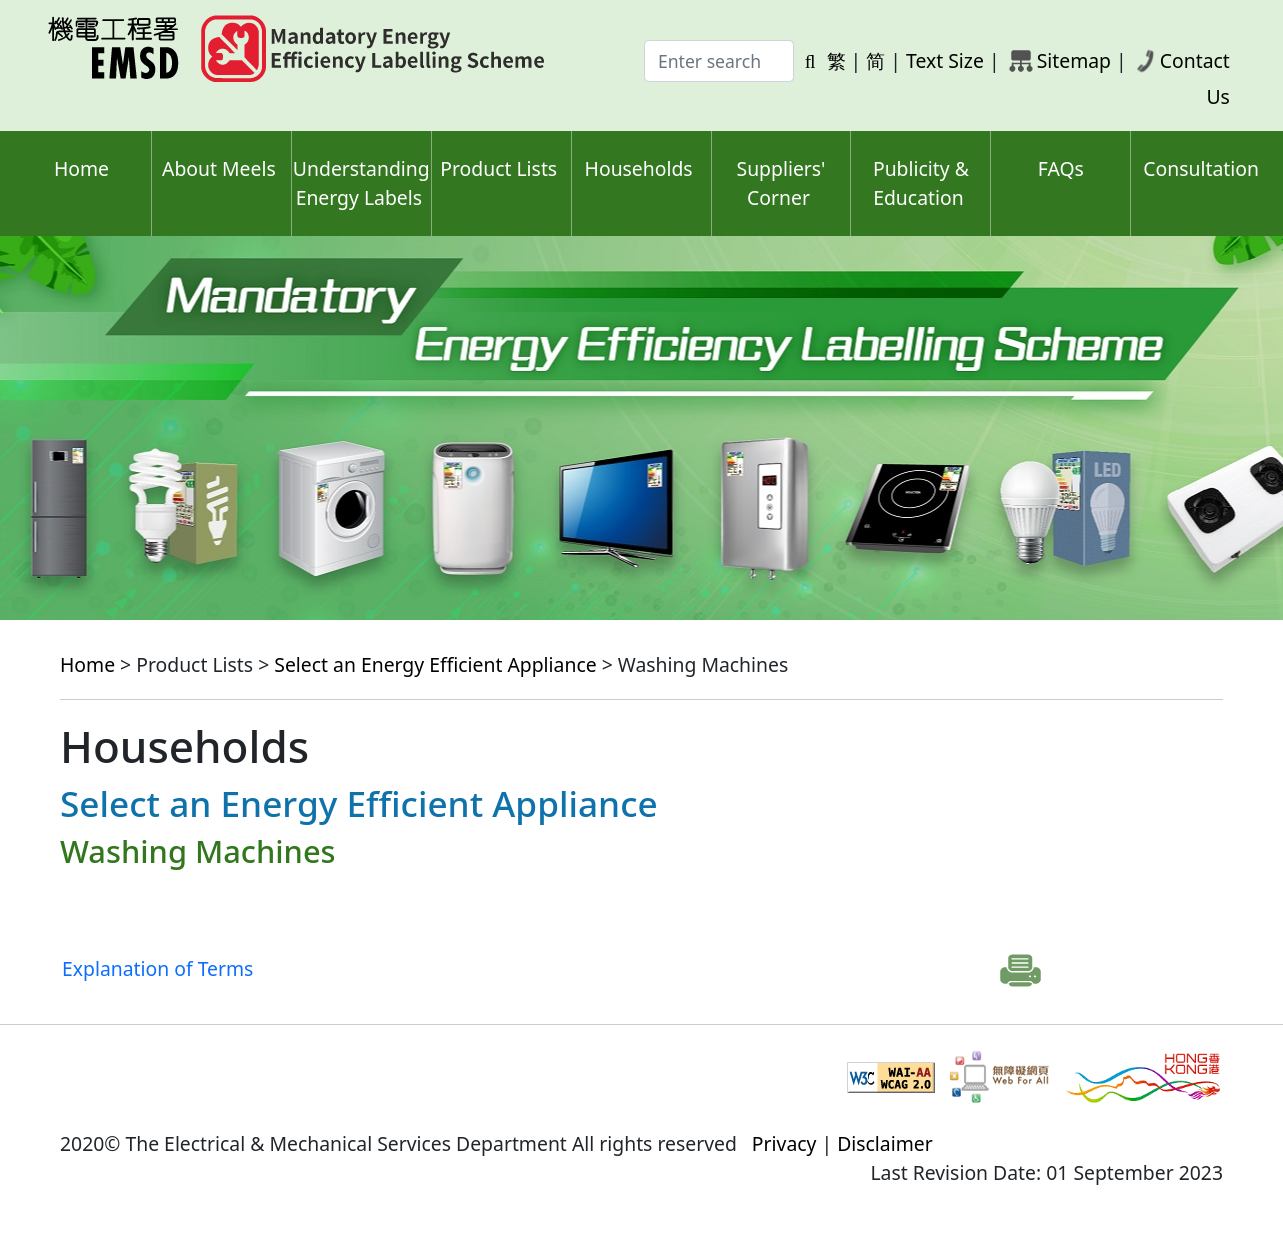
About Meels (219, 168)
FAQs (1061, 168)
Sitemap (1074, 60)
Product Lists (498, 168)
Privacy (784, 1143)
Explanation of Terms (157, 968)
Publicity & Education (921, 183)
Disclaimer (885, 1143)
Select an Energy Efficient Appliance (435, 664)
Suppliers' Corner (781, 183)
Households (639, 168)
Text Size (945, 60)
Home (81, 168)
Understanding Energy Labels (361, 183)
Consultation (1201, 168)
